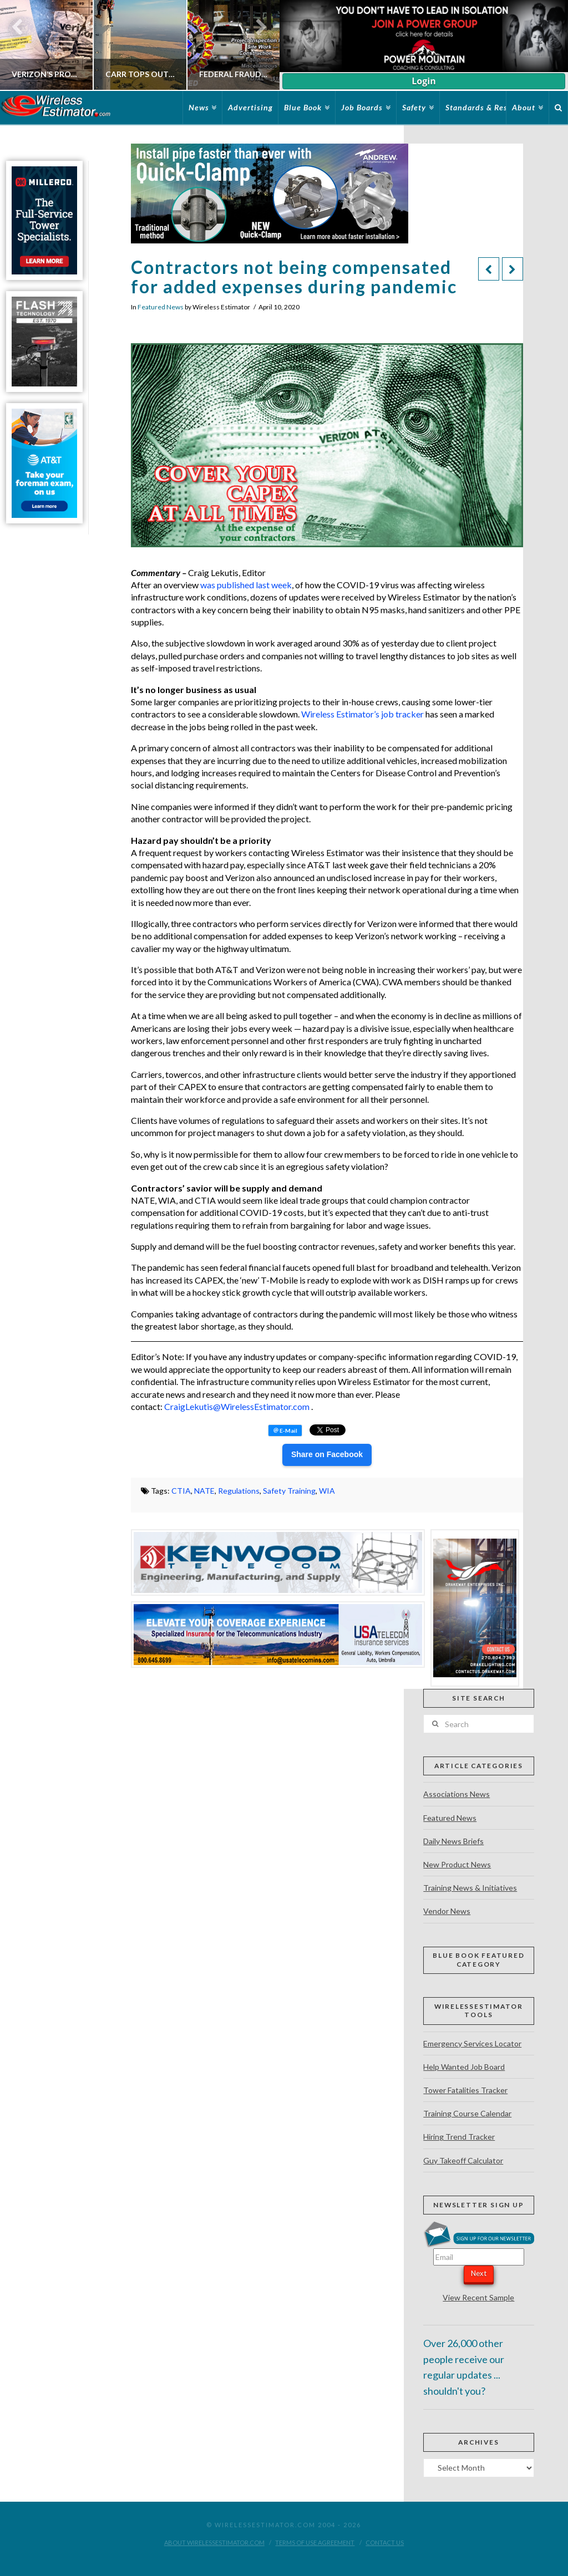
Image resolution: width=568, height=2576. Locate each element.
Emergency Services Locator (472, 2043)
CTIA (181, 1490)
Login (423, 81)
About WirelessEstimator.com (214, 2542)
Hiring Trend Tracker (459, 2136)
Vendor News (446, 1911)
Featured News (161, 307)
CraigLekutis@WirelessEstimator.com (237, 1406)
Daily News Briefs (453, 1841)
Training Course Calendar (467, 2113)
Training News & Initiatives (470, 1887)
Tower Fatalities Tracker (465, 2090)
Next (478, 2273)
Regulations (239, 1490)
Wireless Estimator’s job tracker (362, 714)
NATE (204, 1490)
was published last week (246, 584)
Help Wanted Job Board (464, 2066)
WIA (327, 1490)
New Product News (457, 1864)
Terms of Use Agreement (314, 2542)
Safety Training (289, 1490)
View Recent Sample (478, 2297)
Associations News (456, 1794)
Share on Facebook (327, 1454)
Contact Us (385, 2542)
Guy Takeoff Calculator (463, 2160)
